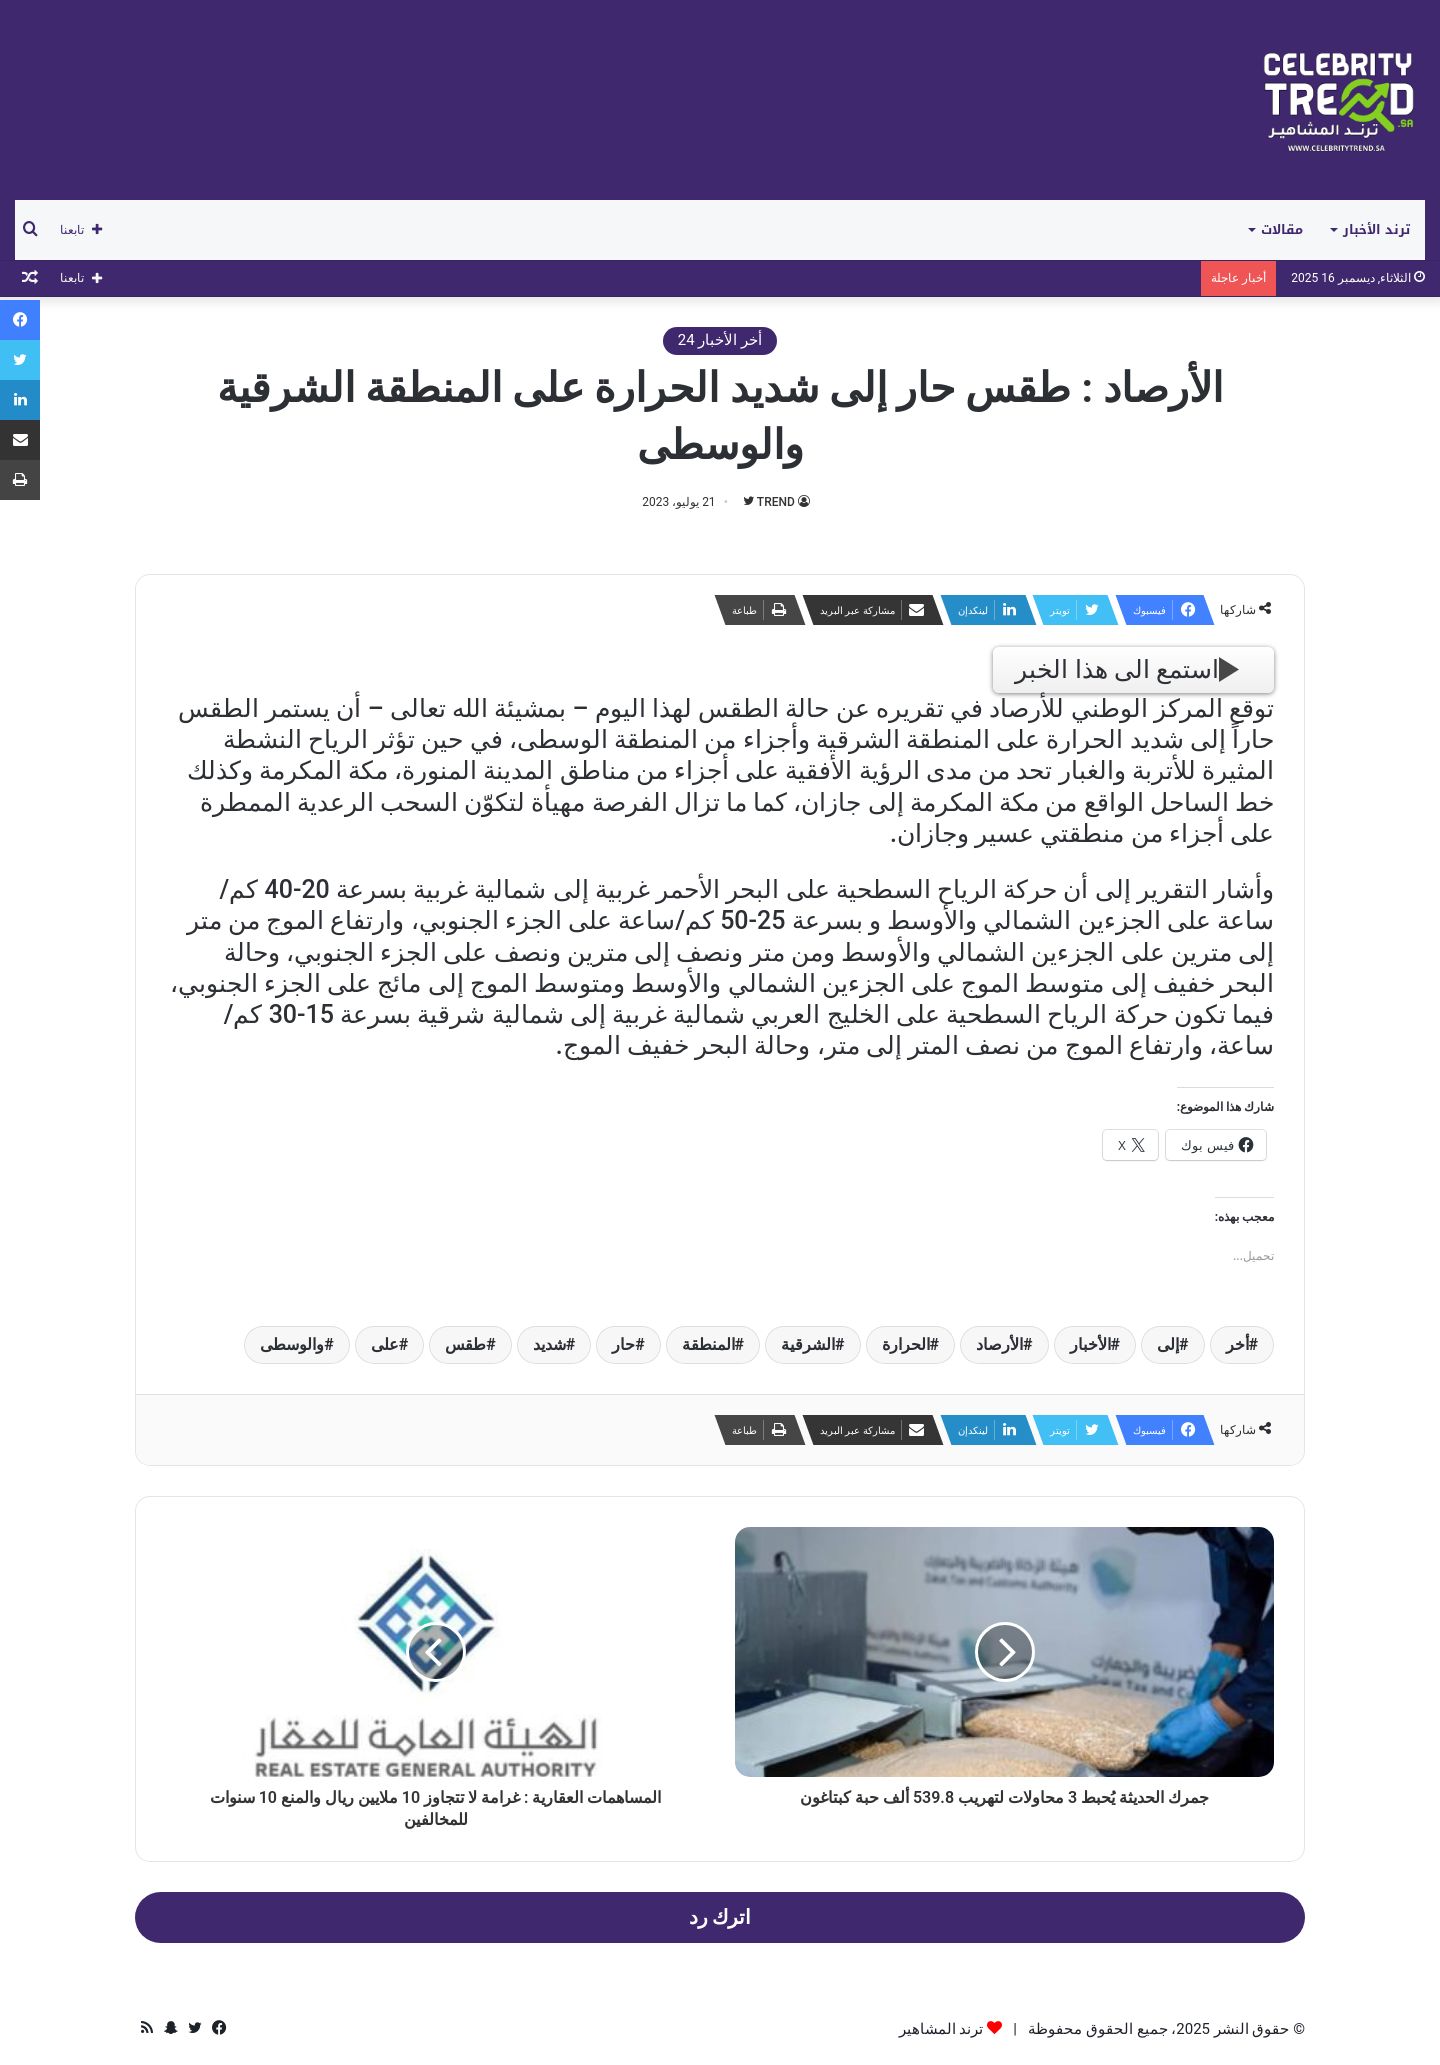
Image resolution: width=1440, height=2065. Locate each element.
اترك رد (720, 1917)
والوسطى (292, 1344)
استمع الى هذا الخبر (1127, 669)
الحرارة (906, 1344)
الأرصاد (999, 1344)
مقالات (1282, 229)
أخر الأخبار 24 (720, 340)
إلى (1168, 1344)
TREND (776, 502)
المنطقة (708, 1344)
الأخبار (1090, 1344)
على (385, 1344)
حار (623, 1344)
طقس (465, 1344)
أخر (1237, 1344)
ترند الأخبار (1376, 229)
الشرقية (808, 1344)
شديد (549, 1344)
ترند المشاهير (941, 2029)
